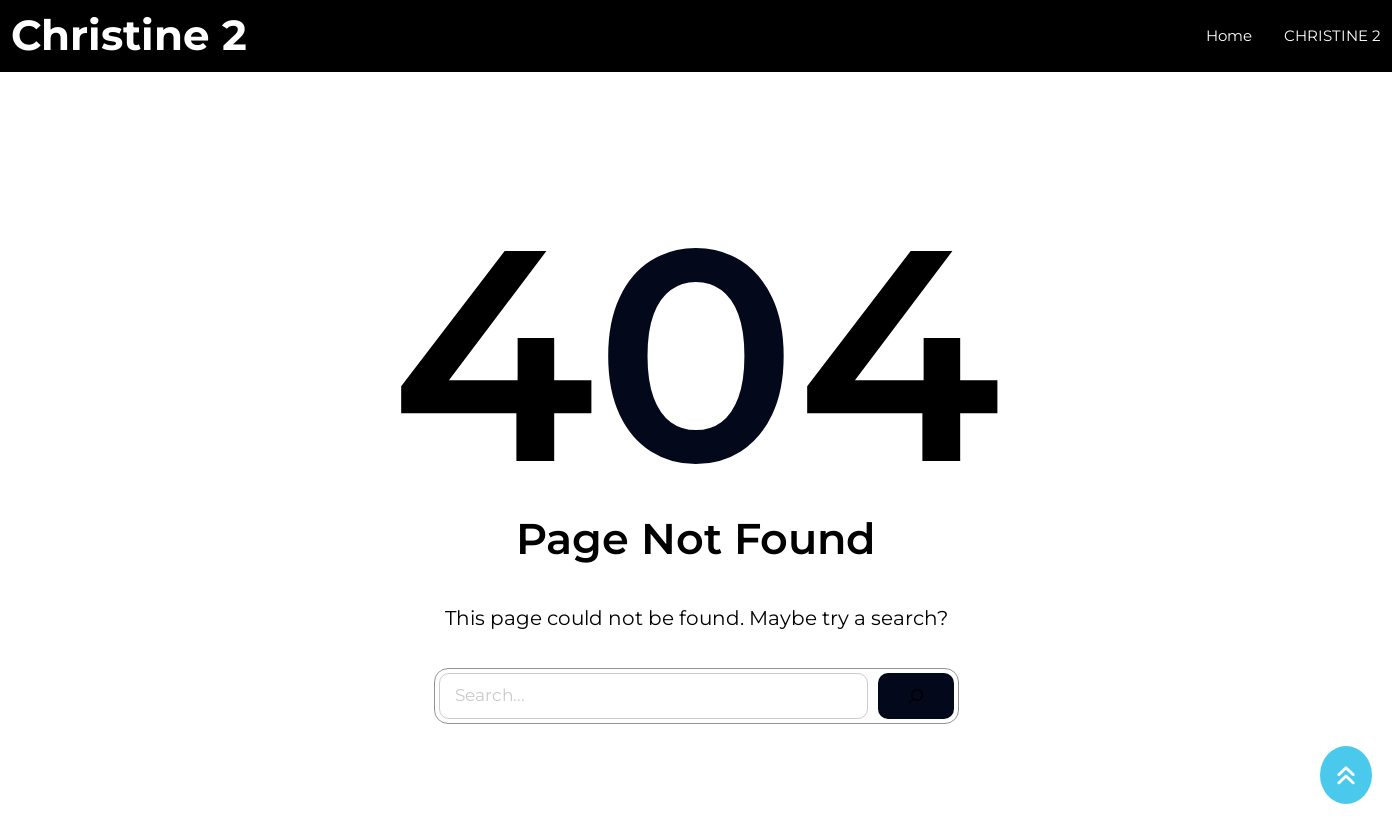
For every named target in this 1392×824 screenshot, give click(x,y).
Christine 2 (129, 35)
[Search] (916, 696)
